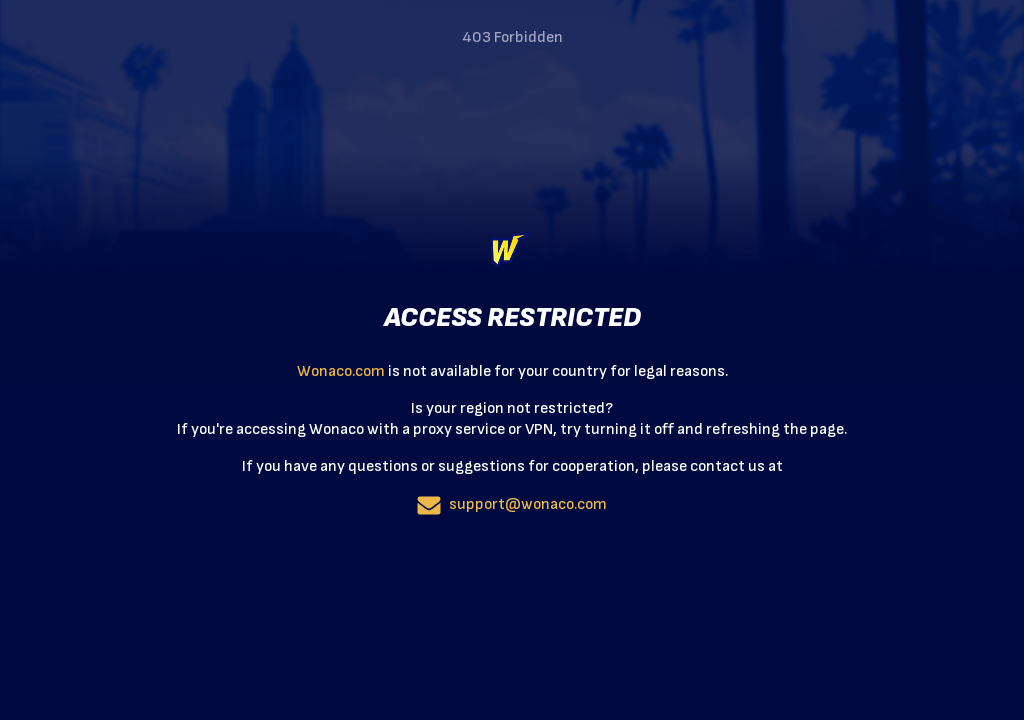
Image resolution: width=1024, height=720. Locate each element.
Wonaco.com (341, 371)
